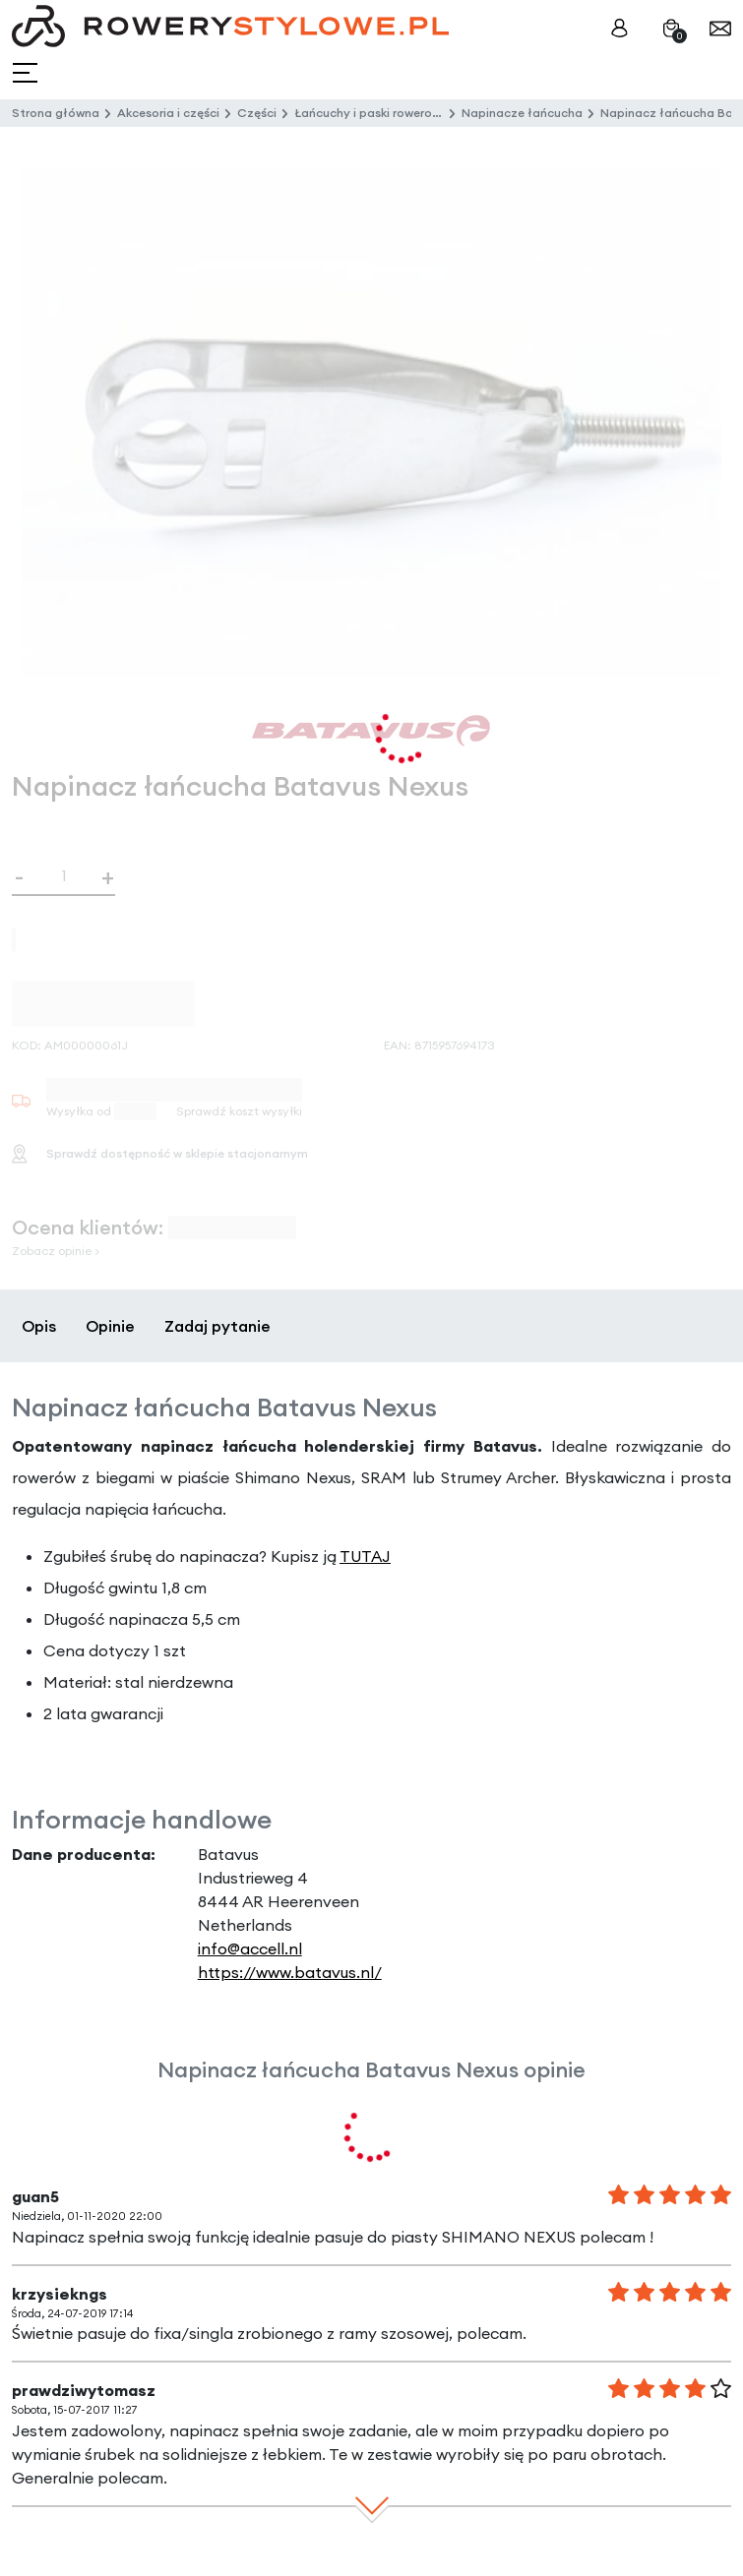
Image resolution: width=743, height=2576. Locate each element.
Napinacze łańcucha (522, 112)
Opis (39, 1326)
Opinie (110, 1326)
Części (257, 112)
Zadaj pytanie (217, 1326)
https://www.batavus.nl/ (290, 1972)
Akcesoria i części (168, 112)
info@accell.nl (250, 1948)
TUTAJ (365, 1556)
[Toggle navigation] (27, 73)
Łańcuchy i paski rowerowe (371, 112)
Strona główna (55, 112)
